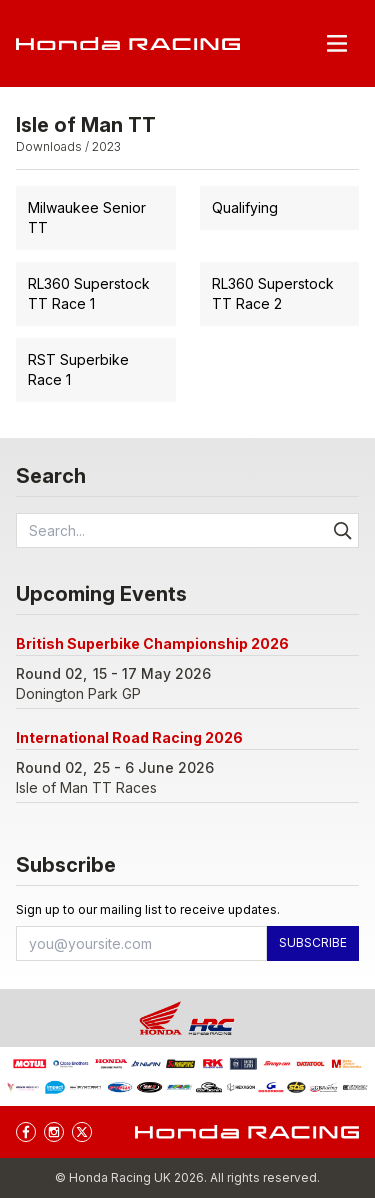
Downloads (49, 146)
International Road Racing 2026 (129, 737)
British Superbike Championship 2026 (152, 643)
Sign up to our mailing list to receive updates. (148, 909)
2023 (106, 146)
